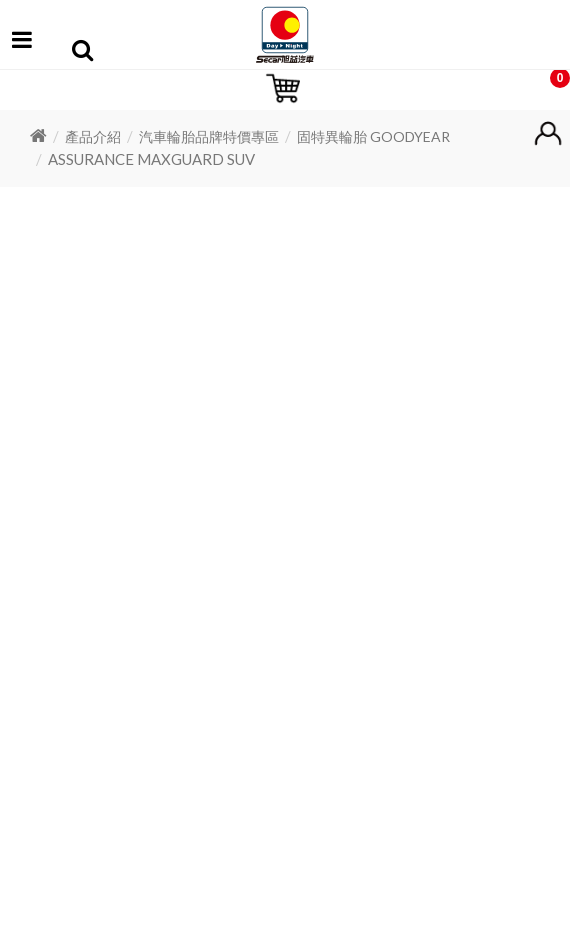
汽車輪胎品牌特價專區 (209, 136)
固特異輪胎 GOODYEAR (373, 136)
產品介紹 (93, 136)
